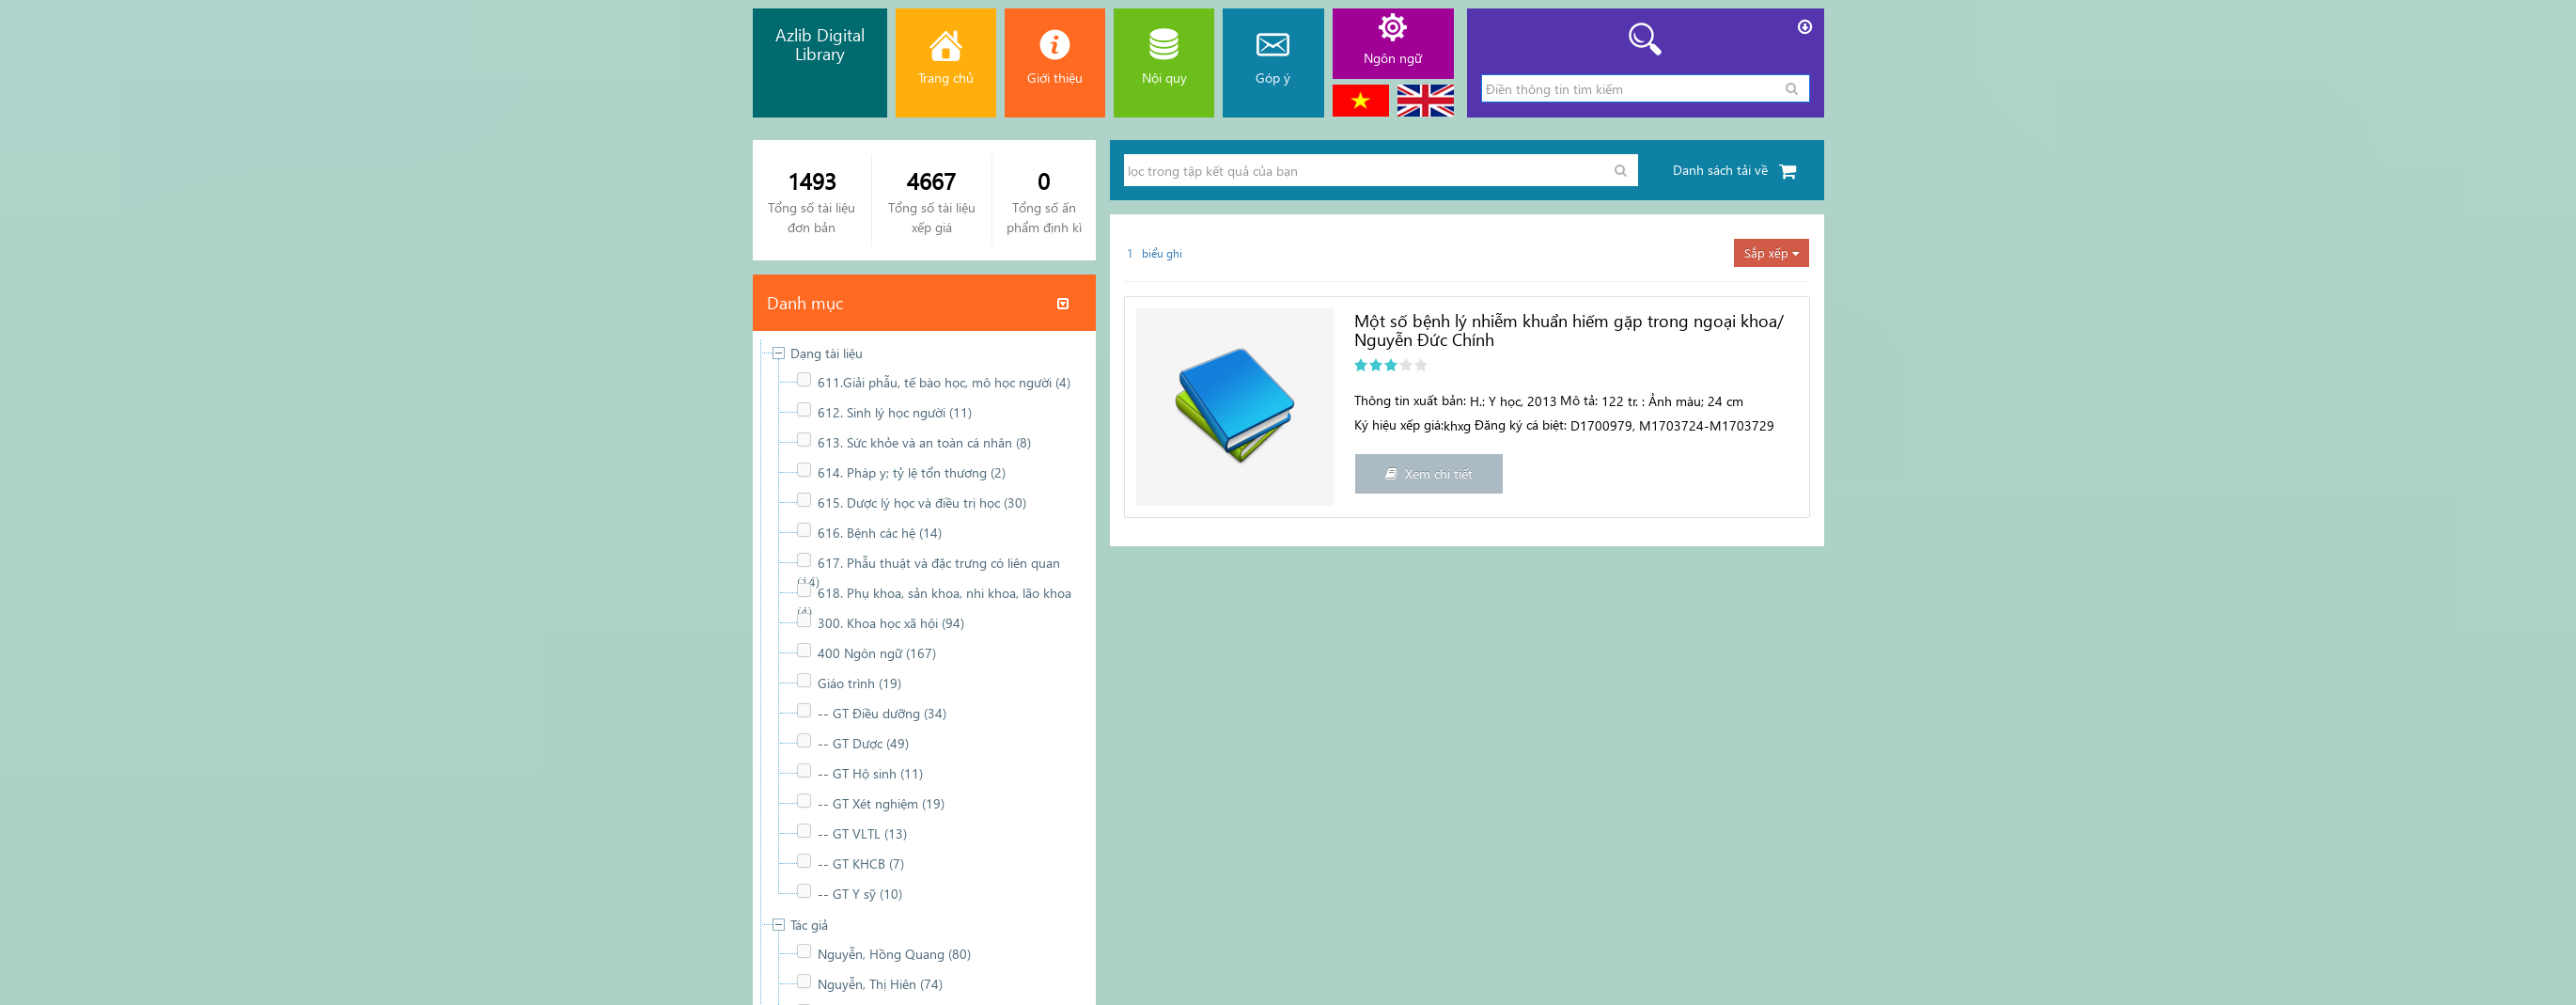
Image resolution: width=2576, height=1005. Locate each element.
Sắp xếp (1771, 252)
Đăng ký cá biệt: (1521, 424)
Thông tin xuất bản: (1410, 400)
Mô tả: (1579, 400)
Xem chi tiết (1429, 473)
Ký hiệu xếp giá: (1399, 424)
